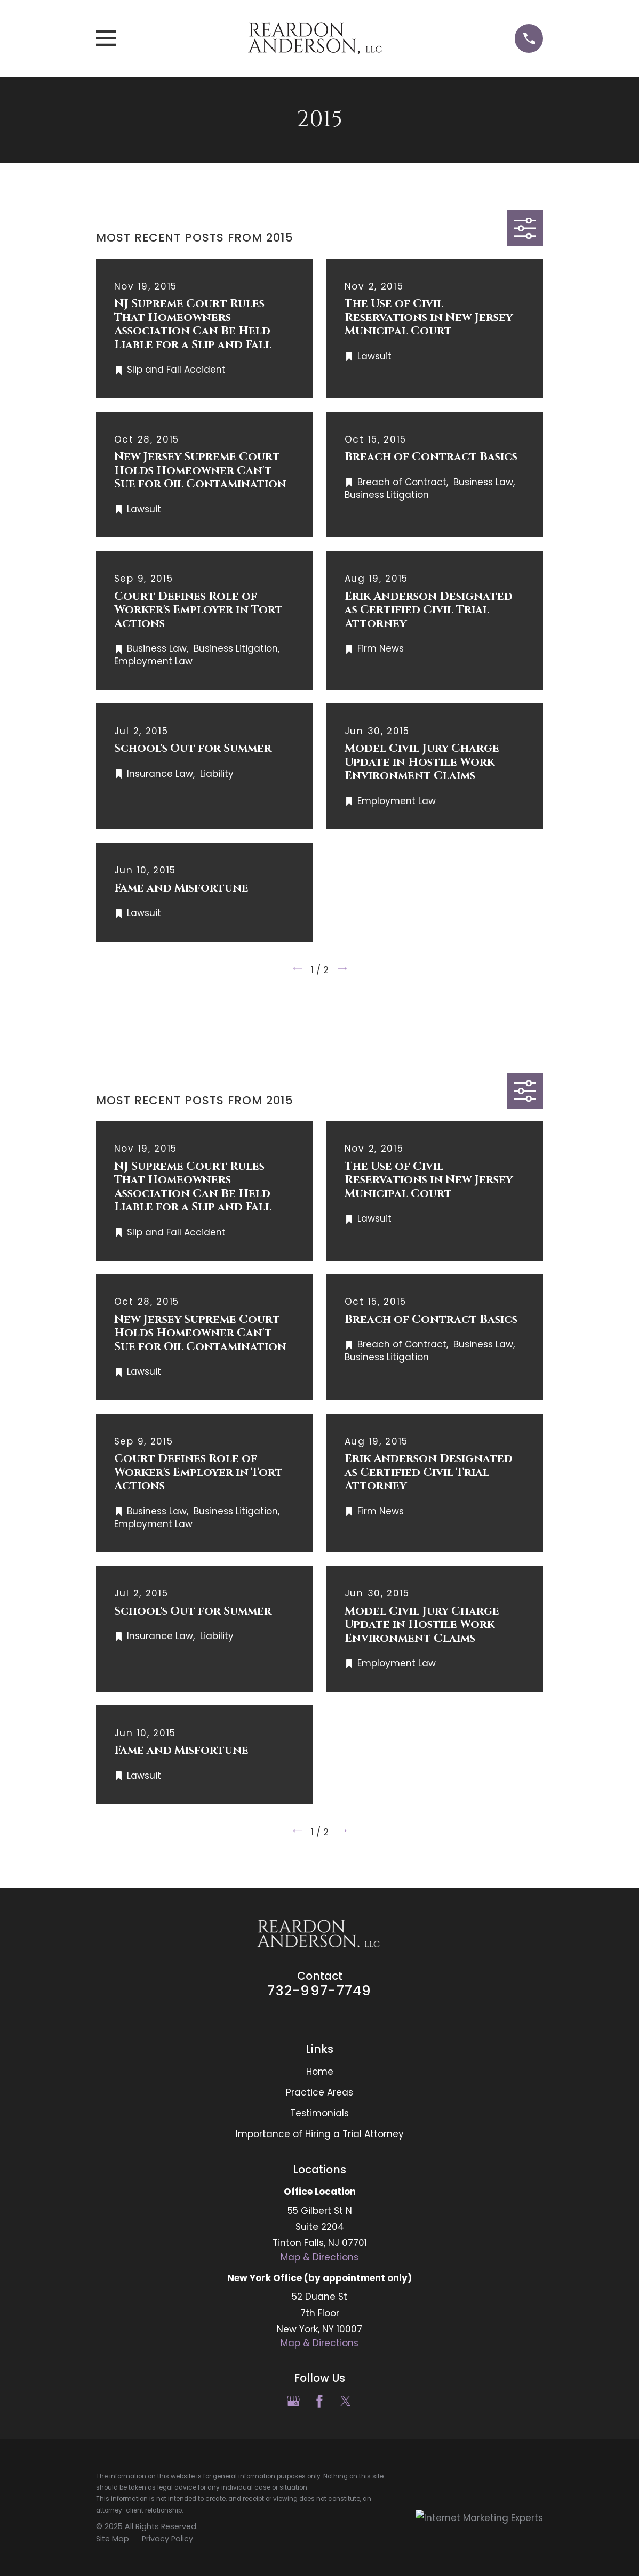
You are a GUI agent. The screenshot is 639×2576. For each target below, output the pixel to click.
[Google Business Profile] (293, 2401)
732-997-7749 (319, 1990)
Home (319, 2071)
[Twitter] (345, 2401)
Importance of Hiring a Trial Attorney (320, 2134)
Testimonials (319, 2113)
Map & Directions (319, 2257)
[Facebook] (319, 2401)
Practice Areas (319, 2092)
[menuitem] (112, 2539)
